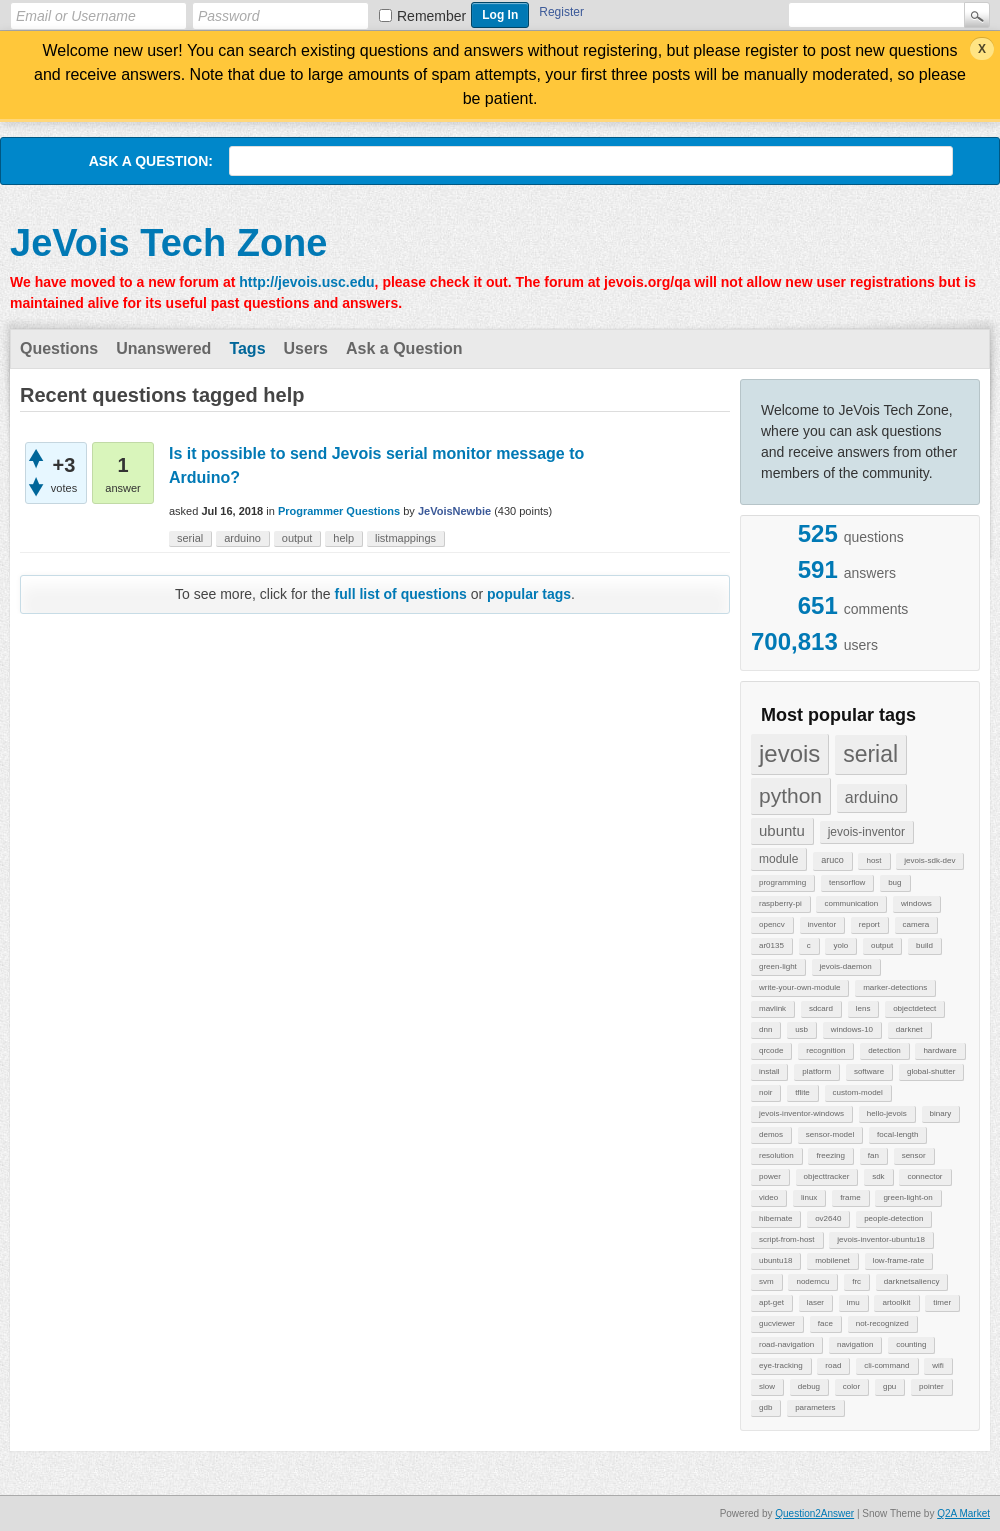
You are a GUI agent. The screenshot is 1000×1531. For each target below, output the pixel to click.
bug (894, 882)
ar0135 (771, 945)
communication (851, 903)
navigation (855, 1344)
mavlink (772, 1008)
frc (856, 1281)
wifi (938, 1365)
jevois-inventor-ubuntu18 (881, 1239)
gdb (765, 1407)
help (343, 538)
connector (924, 1176)
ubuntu (782, 830)
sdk (878, 1176)
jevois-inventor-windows (801, 1113)
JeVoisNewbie (454, 511)
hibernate (775, 1218)
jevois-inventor (866, 832)
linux (809, 1197)
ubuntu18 (775, 1260)
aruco (832, 860)
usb (801, 1029)
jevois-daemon (846, 966)
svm (766, 1281)
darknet (909, 1029)
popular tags (529, 594)
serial (870, 754)
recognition (825, 1050)
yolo (840, 945)
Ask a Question (404, 348)
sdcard (821, 1008)
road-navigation (786, 1344)
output (882, 945)
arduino (871, 797)
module (778, 859)
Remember (431, 16)
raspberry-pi (780, 903)
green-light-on (907, 1197)
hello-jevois (887, 1113)
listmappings (405, 538)
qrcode (771, 1050)
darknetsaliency (912, 1281)
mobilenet (832, 1260)
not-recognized (882, 1323)
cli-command (886, 1365)
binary (941, 1113)
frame (850, 1197)
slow (767, 1386)
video (768, 1197)
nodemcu (812, 1281)
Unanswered (163, 348)
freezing (830, 1155)
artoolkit (896, 1302)
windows (916, 903)
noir (765, 1092)
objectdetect (914, 1008)
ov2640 (828, 1218)
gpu (889, 1386)
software (869, 1071)
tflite (802, 1092)
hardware (939, 1050)
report (869, 924)
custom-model (858, 1092)
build (924, 945)
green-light (778, 966)
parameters (815, 1407)
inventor (822, 924)
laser (815, 1302)
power (770, 1176)
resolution (776, 1155)
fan (873, 1155)
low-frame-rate (899, 1260)
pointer (931, 1386)
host (873, 860)
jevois (789, 753)
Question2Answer (814, 1513)
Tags (247, 348)
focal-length (897, 1134)
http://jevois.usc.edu (306, 282)
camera (916, 924)
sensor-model (830, 1134)
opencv (772, 924)
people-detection (893, 1218)
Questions (59, 348)
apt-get (771, 1302)
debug (809, 1386)
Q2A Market (963, 1513)
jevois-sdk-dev (929, 860)
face (825, 1323)
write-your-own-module (799, 987)
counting (911, 1344)
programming (782, 882)
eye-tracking (781, 1365)
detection (884, 1050)
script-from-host (787, 1239)
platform (816, 1071)
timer (942, 1302)
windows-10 (852, 1029)
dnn (765, 1029)
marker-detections (895, 987)
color (851, 1386)
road (833, 1365)
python (790, 795)
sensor (914, 1155)
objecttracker (827, 1176)
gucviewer (777, 1323)
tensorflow (847, 882)
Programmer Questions (339, 511)
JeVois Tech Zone (168, 243)
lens (863, 1008)
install (769, 1071)
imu (853, 1302)
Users (306, 348)
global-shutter (931, 1071)
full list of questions (401, 594)
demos (771, 1134)
